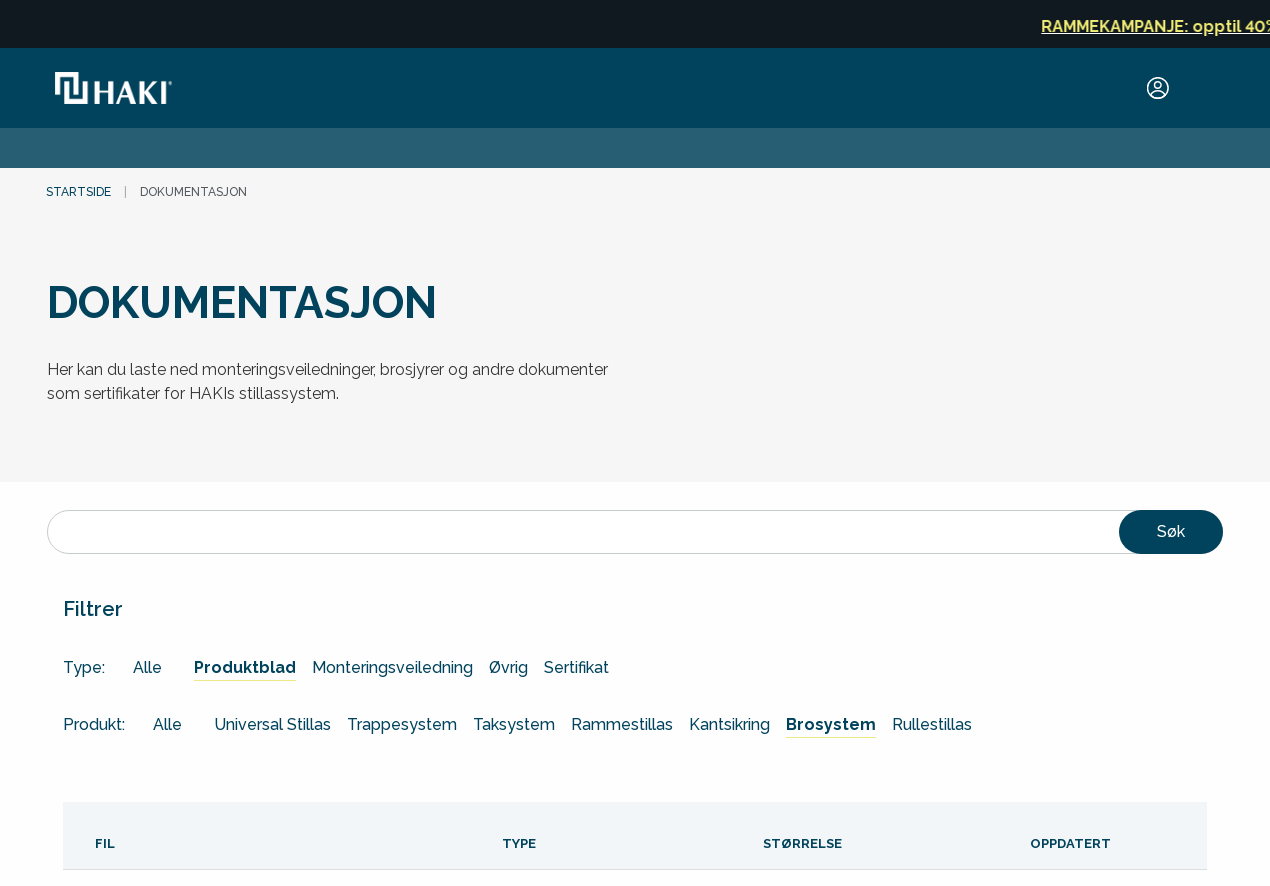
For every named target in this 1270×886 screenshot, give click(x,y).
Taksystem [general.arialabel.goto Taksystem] (514, 724)
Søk (1171, 531)
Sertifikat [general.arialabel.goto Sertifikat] (576, 667)
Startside (78, 192)
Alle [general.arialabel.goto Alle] (147, 667)
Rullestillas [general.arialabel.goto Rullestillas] (932, 724)
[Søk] (635, 532)
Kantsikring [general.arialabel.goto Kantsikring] (729, 724)
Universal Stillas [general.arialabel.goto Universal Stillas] (272, 724)
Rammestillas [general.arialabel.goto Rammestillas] (622, 724)
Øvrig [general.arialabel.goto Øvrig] (508, 667)
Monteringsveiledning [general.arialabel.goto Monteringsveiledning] (392, 667)
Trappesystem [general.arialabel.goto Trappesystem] (402, 724)
